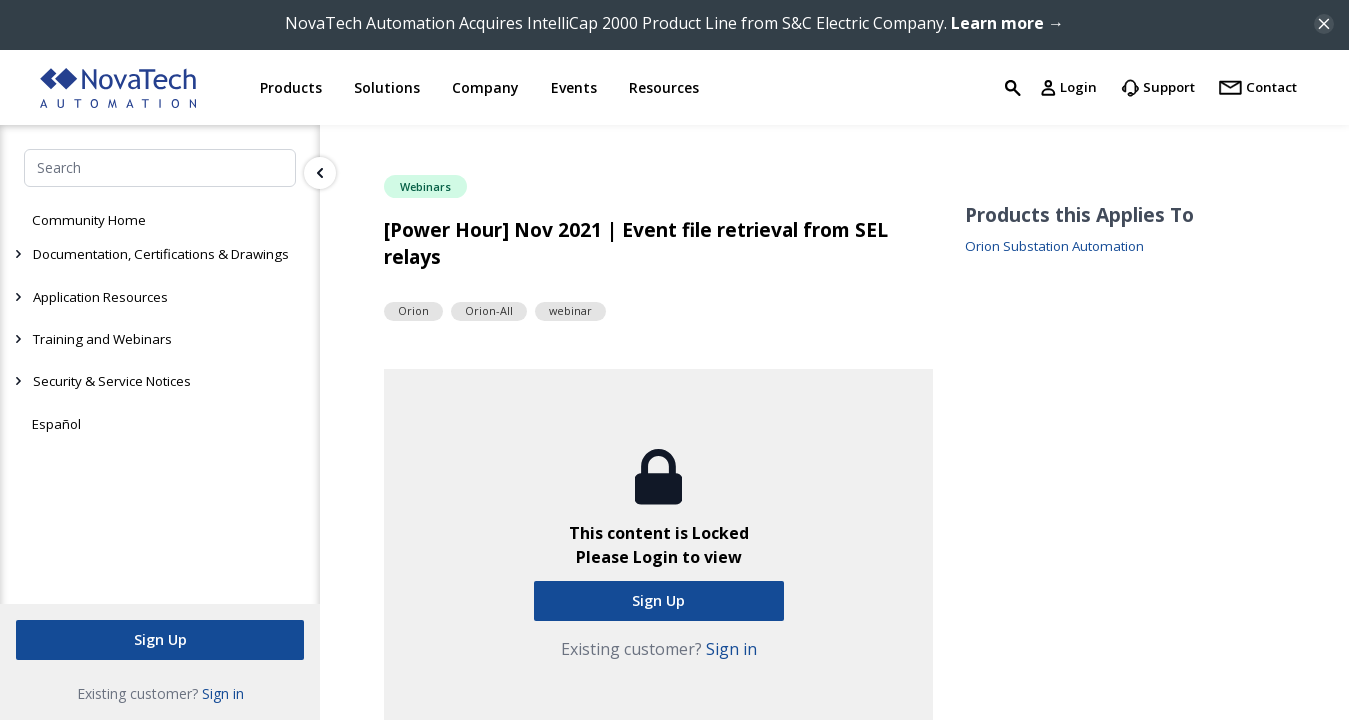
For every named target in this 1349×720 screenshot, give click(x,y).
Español (56, 424)
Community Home (89, 220)
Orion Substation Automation (1054, 246)
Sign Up (160, 639)
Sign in (223, 693)
